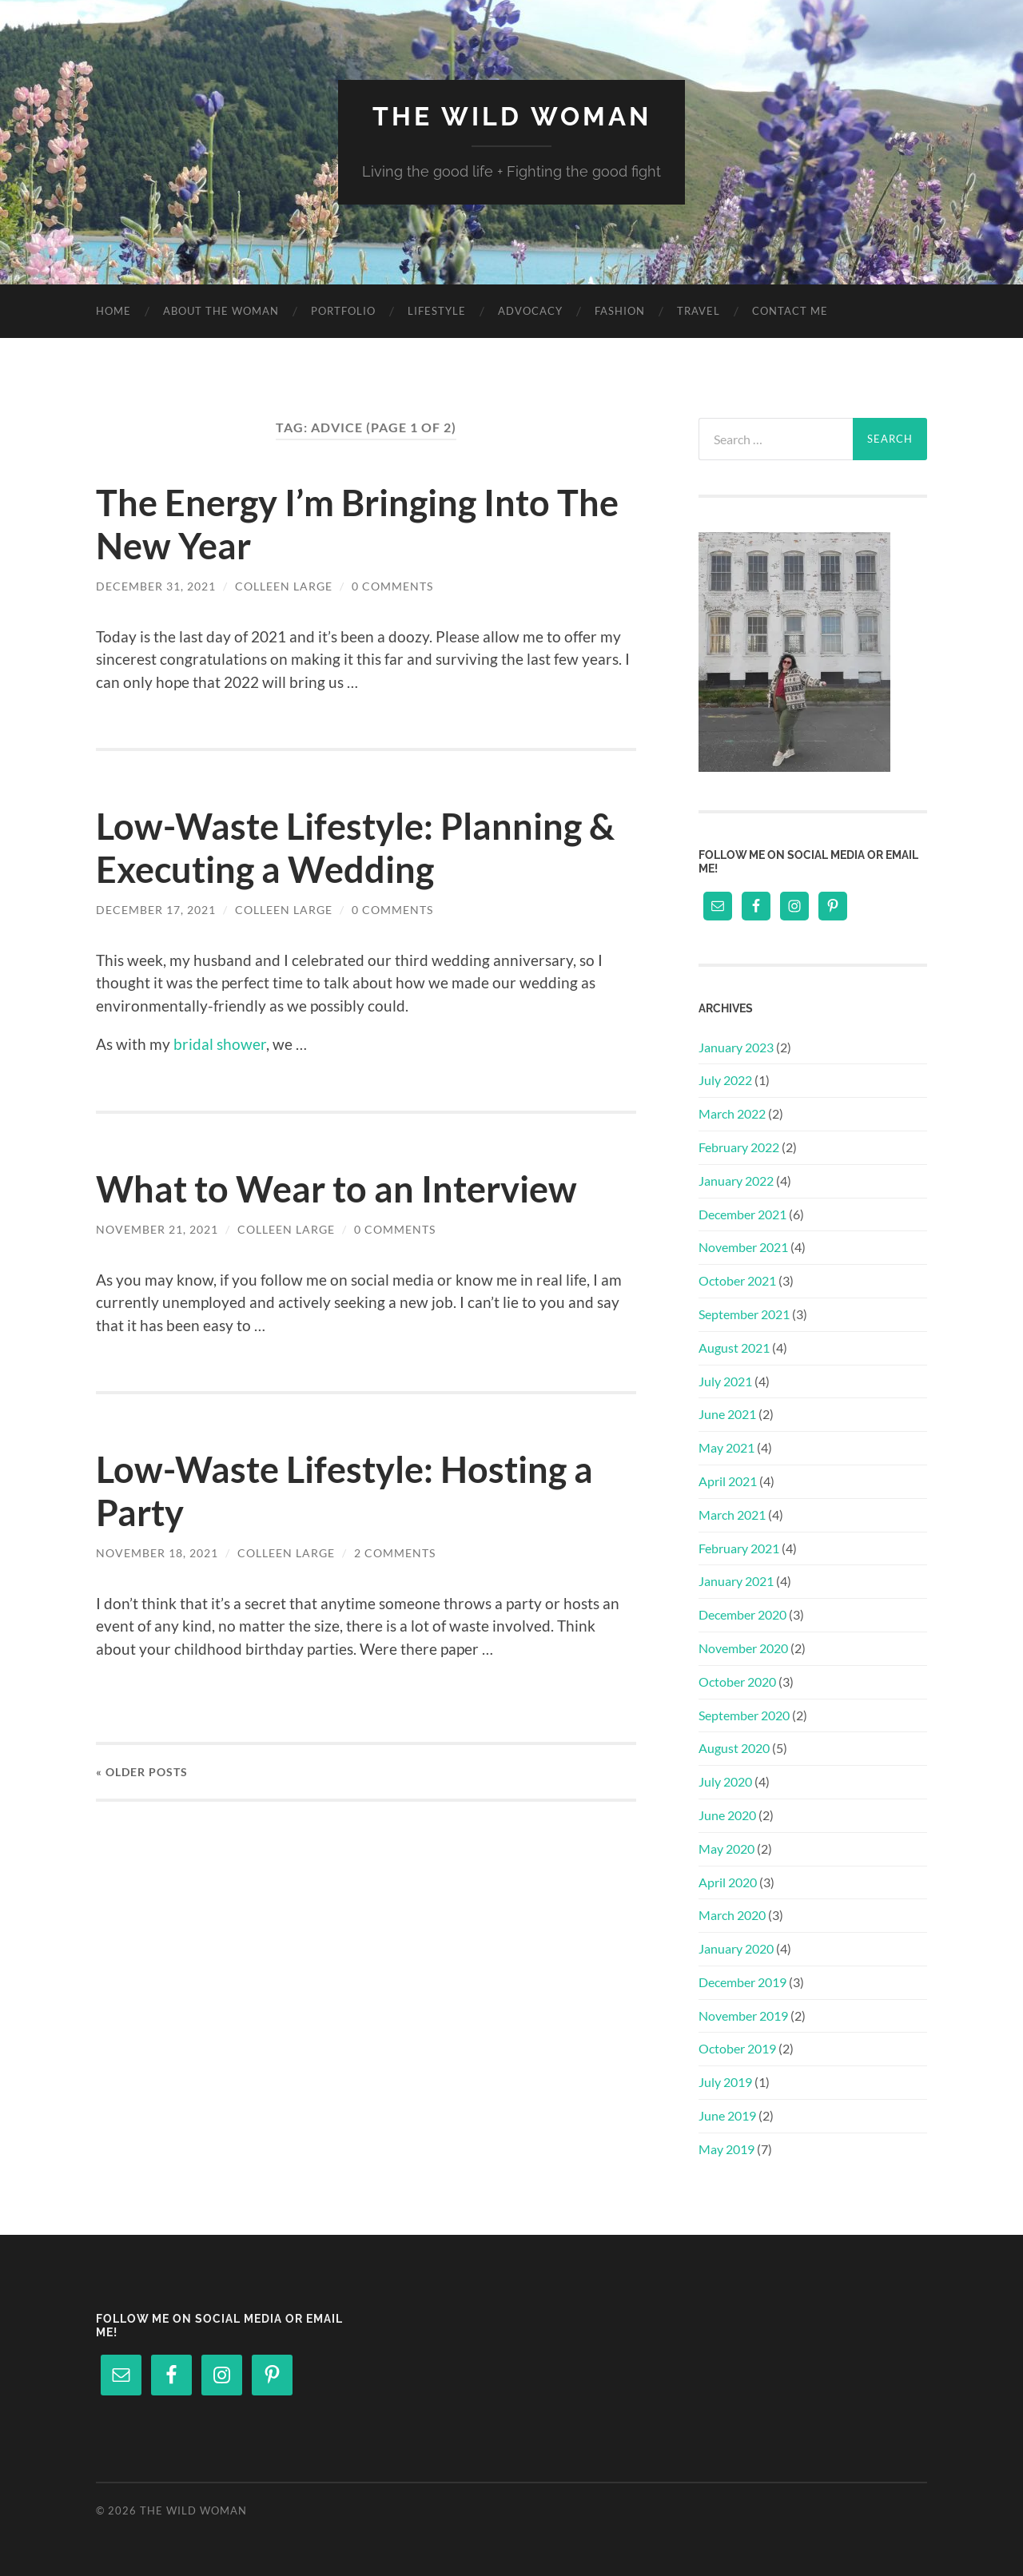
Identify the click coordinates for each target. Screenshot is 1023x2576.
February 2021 (739, 1548)
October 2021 (737, 1280)
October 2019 (737, 2048)
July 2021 (725, 1381)
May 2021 (726, 1447)
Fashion (620, 310)
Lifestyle (437, 310)
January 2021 (736, 1580)
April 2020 (728, 1882)
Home (113, 310)
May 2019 (726, 2149)
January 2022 (736, 1180)
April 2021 (728, 1481)
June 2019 (727, 2115)
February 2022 (739, 1147)
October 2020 (737, 1681)
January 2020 (736, 1948)
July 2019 (725, 2081)
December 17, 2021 (156, 909)
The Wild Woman (511, 116)
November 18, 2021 (157, 1553)
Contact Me (790, 310)
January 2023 (736, 1047)
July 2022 (725, 1079)
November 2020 (743, 1648)
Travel (698, 310)
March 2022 (732, 1113)
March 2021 (732, 1514)
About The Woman (221, 310)
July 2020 (725, 1781)
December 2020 (742, 1614)
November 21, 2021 (157, 1229)
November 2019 (743, 2015)
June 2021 (727, 1413)
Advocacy (530, 310)
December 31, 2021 (156, 586)
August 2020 (734, 1747)
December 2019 (742, 1982)
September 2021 (744, 1314)
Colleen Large (283, 586)
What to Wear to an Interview (336, 1188)
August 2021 (734, 1347)
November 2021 (743, 1246)
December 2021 (742, 1214)
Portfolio (343, 310)
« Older (142, 1772)
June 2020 (727, 1815)
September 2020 (744, 1715)
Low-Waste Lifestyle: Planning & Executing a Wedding (355, 848)
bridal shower (219, 1044)
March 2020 (732, 1914)
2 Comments (395, 1553)
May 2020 (726, 1848)
